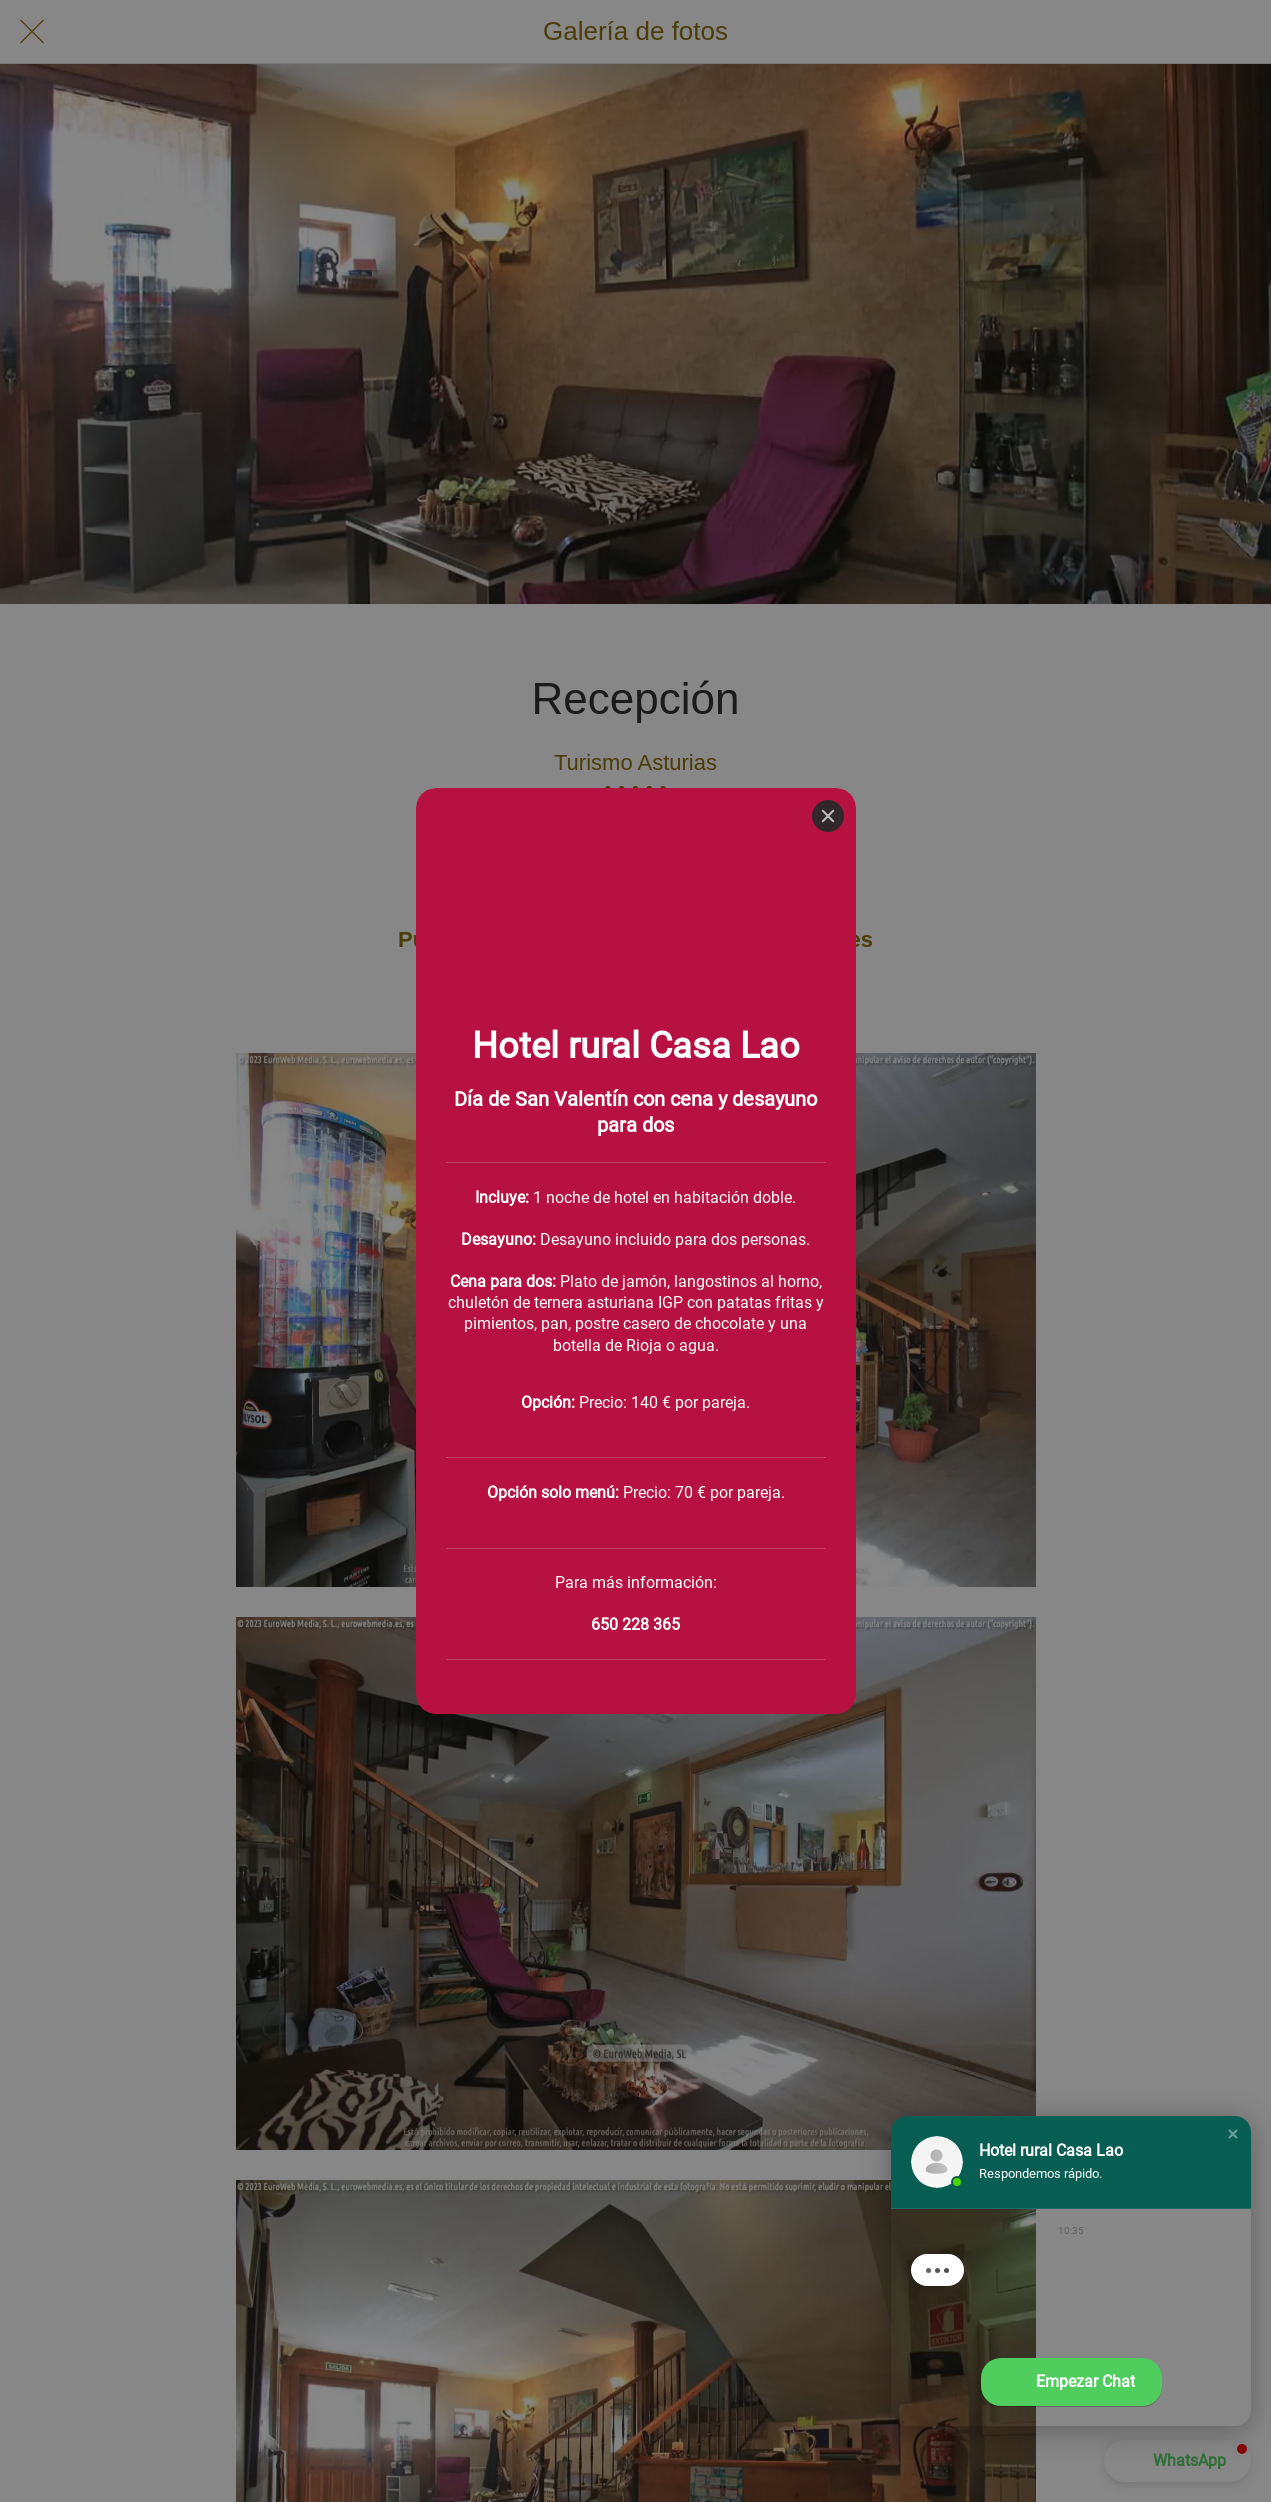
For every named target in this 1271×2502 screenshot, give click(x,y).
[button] (1233, 2134)
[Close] (828, 28)
